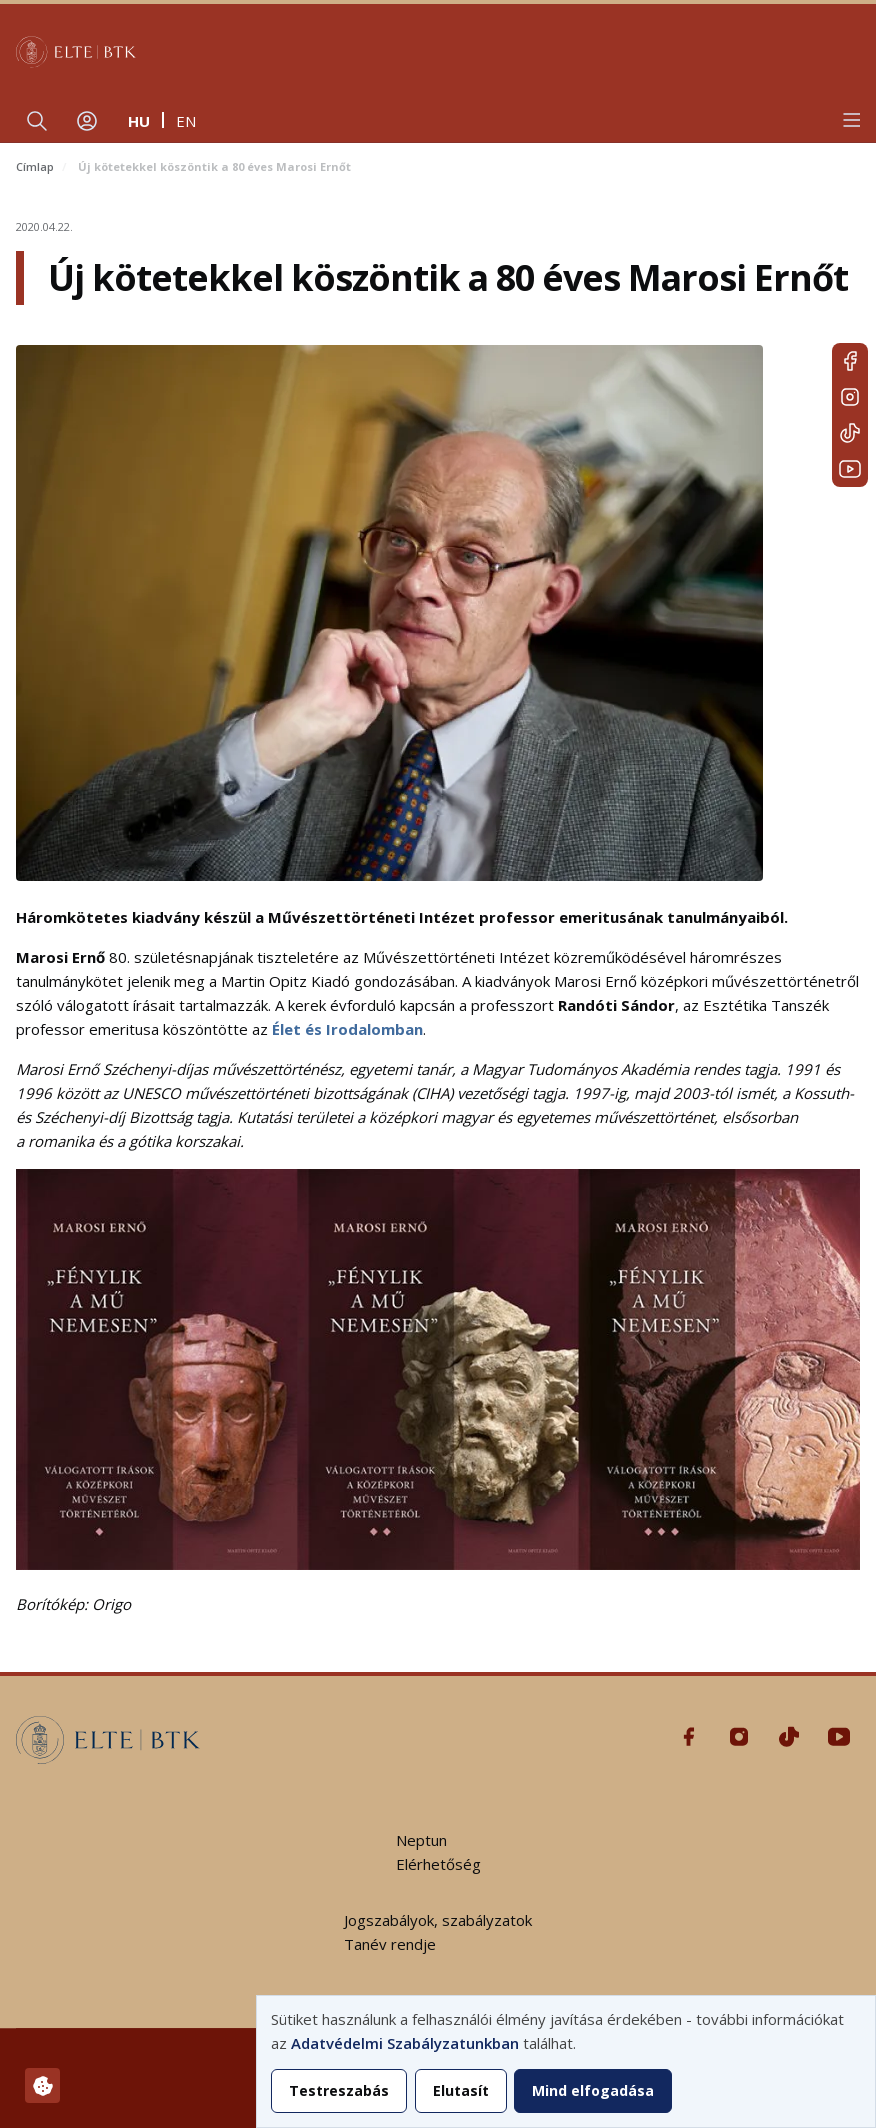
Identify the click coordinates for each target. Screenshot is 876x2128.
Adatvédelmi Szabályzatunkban (405, 2043)
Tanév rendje (390, 1944)
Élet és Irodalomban (347, 1029)
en (186, 121)
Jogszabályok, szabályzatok (438, 1920)
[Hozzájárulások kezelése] (42, 2085)
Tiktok (850, 433)
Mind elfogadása (593, 2090)
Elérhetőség (438, 1864)
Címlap (35, 166)
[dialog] (566, 2061)
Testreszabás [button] (339, 2090)
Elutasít (461, 2090)
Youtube (850, 469)
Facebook (850, 361)
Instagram (850, 397)
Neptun (421, 1840)
